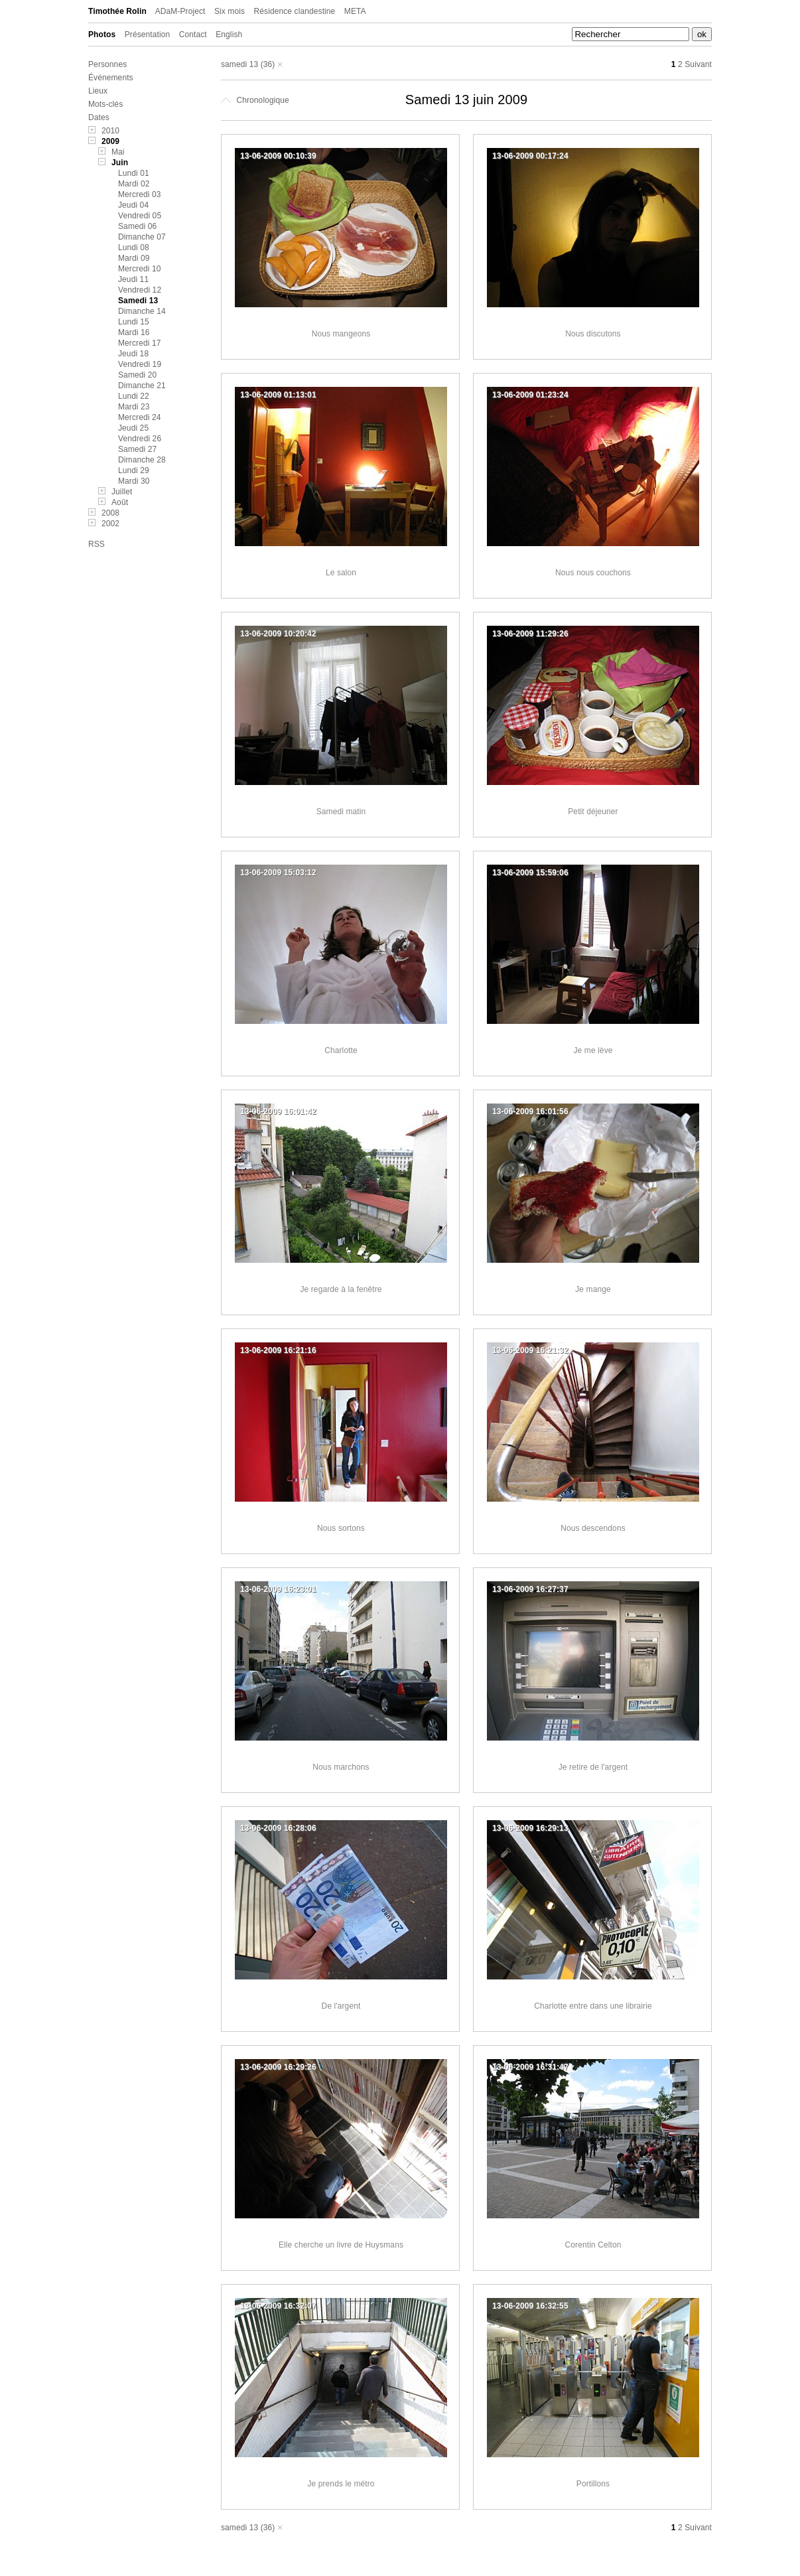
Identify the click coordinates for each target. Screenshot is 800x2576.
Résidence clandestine (295, 11)
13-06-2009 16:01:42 (278, 1111)
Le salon (341, 572)
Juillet (121, 491)
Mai (118, 152)
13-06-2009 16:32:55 (530, 2306)
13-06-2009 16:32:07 (278, 2306)
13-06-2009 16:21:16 (278, 1350)
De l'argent (341, 2006)
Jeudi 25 (133, 428)
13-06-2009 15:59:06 (530, 872)
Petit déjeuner (593, 811)
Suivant (698, 64)
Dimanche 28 (142, 460)
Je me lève (592, 1050)
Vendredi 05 (139, 215)
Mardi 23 (134, 406)
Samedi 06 (137, 226)
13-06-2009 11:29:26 (530, 633)
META (355, 11)
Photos (101, 34)
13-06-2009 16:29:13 (530, 1828)
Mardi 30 (134, 481)
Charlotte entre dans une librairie (593, 2006)
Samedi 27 (137, 449)
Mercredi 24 (139, 417)
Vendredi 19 (139, 364)
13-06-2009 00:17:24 (530, 156)
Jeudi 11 (133, 279)
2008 (110, 513)
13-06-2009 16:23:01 (278, 1589)
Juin (119, 162)
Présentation (147, 34)
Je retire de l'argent (593, 1767)
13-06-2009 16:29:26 (278, 2067)
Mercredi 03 (139, 194)
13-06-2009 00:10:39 (278, 156)
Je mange (593, 1289)
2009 (110, 141)
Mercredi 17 (139, 343)
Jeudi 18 (133, 353)
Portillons (593, 2483)
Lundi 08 (133, 247)
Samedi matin (341, 811)
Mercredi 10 (139, 268)
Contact (193, 34)
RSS (96, 544)
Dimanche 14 (142, 311)
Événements (110, 77)
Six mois (229, 11)
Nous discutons (592, 333)
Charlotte (341, 1050)
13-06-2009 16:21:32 (530, 1350)
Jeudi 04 (133, 205)
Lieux (97, 91)
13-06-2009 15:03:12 (278, 872)
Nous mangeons (341, 333)
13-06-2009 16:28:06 (278, 1828)
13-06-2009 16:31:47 (530, 2067)
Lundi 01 (133, 173)
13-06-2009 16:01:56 (530, 1111)
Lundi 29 (133, 470)
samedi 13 (239, 64)
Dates (98, 117)
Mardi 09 (134, 258)
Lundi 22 (133, 396)
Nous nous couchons (593, 572)
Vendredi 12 (139, 290)
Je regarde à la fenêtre (340, 1289)
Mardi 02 (134, 183)
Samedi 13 (138, 300)
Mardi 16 (134, 332)
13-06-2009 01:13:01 (278, 394)
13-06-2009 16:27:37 (530, 1589)
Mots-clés (105, 104)
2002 (110, 523)
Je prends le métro (340, 2483)
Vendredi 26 (139, 438)
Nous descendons (593, 1528)
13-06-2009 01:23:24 (530, 394)
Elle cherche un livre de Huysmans (341, 2245)
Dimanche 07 (142, 237)
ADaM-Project (180, 11)
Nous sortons (341, 1528)
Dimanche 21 (142, 385)
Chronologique (255, 100)
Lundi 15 (133, 321)
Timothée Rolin (117, 11)
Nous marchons (340, 1767)
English (229, 34)
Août (119, 502)
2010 (110, 130)
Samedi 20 (137, 375)
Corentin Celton (593, 2245)
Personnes (107, 64)
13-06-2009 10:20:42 (278, 633)
